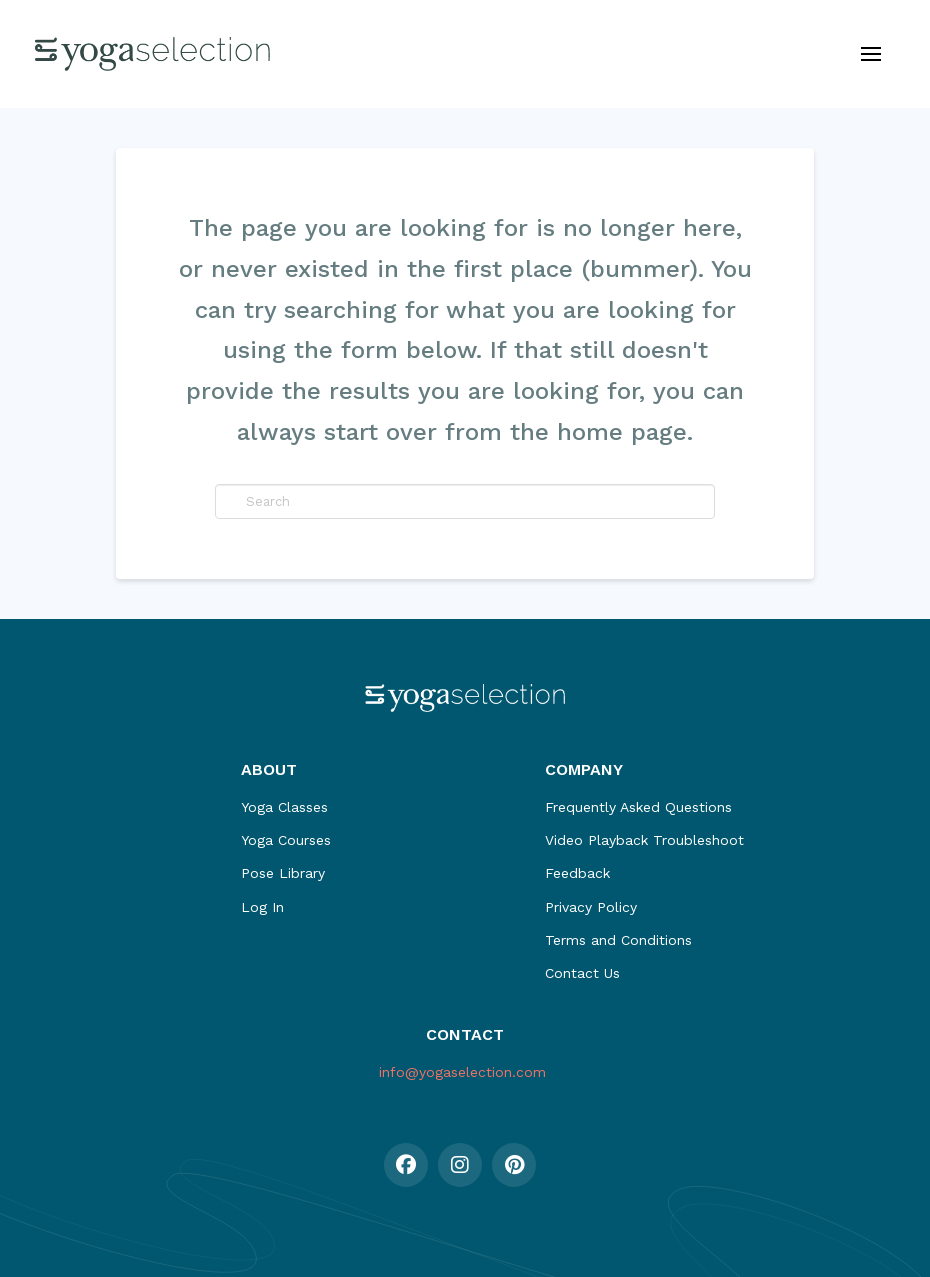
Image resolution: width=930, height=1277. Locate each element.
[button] (871, 54)
